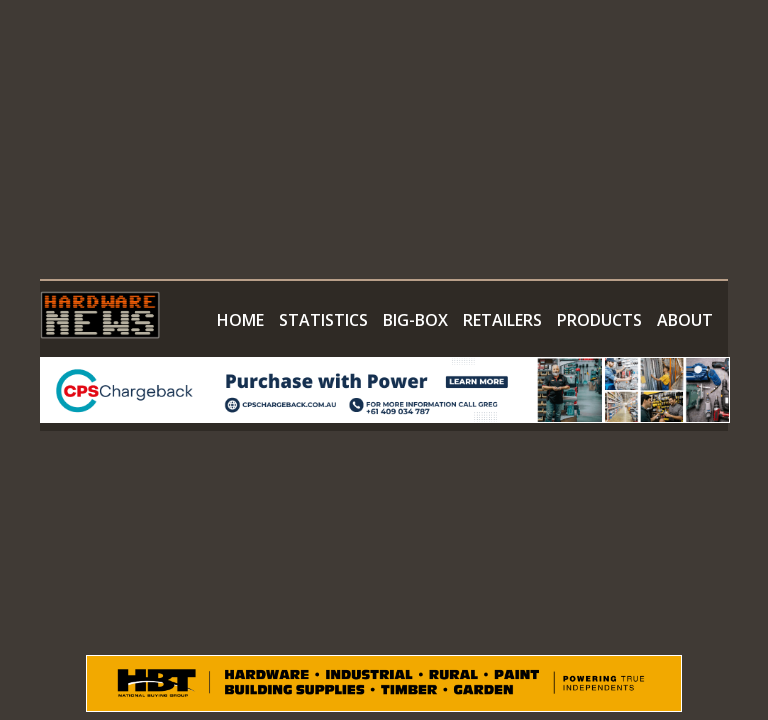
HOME (240, 320)
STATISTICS (323, 320)
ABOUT (685, 320)
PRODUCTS (599, 320)
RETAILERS (502, 320)
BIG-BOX (415, 320)
